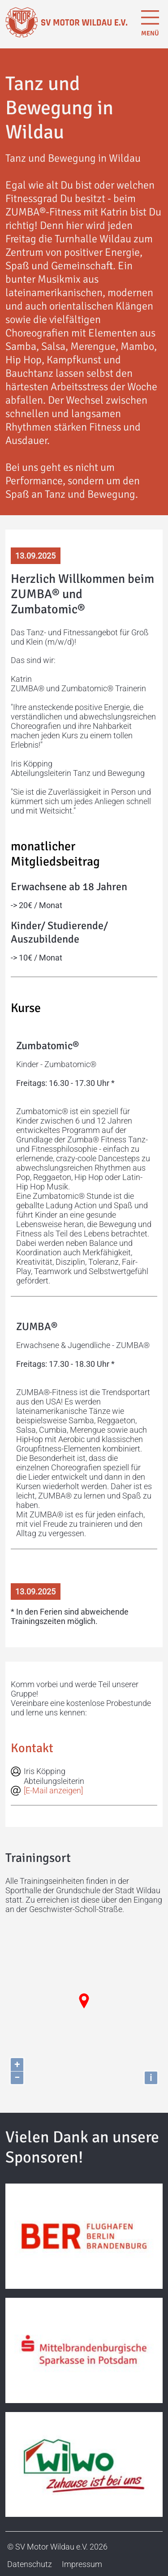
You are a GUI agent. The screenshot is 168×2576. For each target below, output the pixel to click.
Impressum (82, 2564)
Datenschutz (29, 2564)
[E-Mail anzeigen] (53, 1790)
